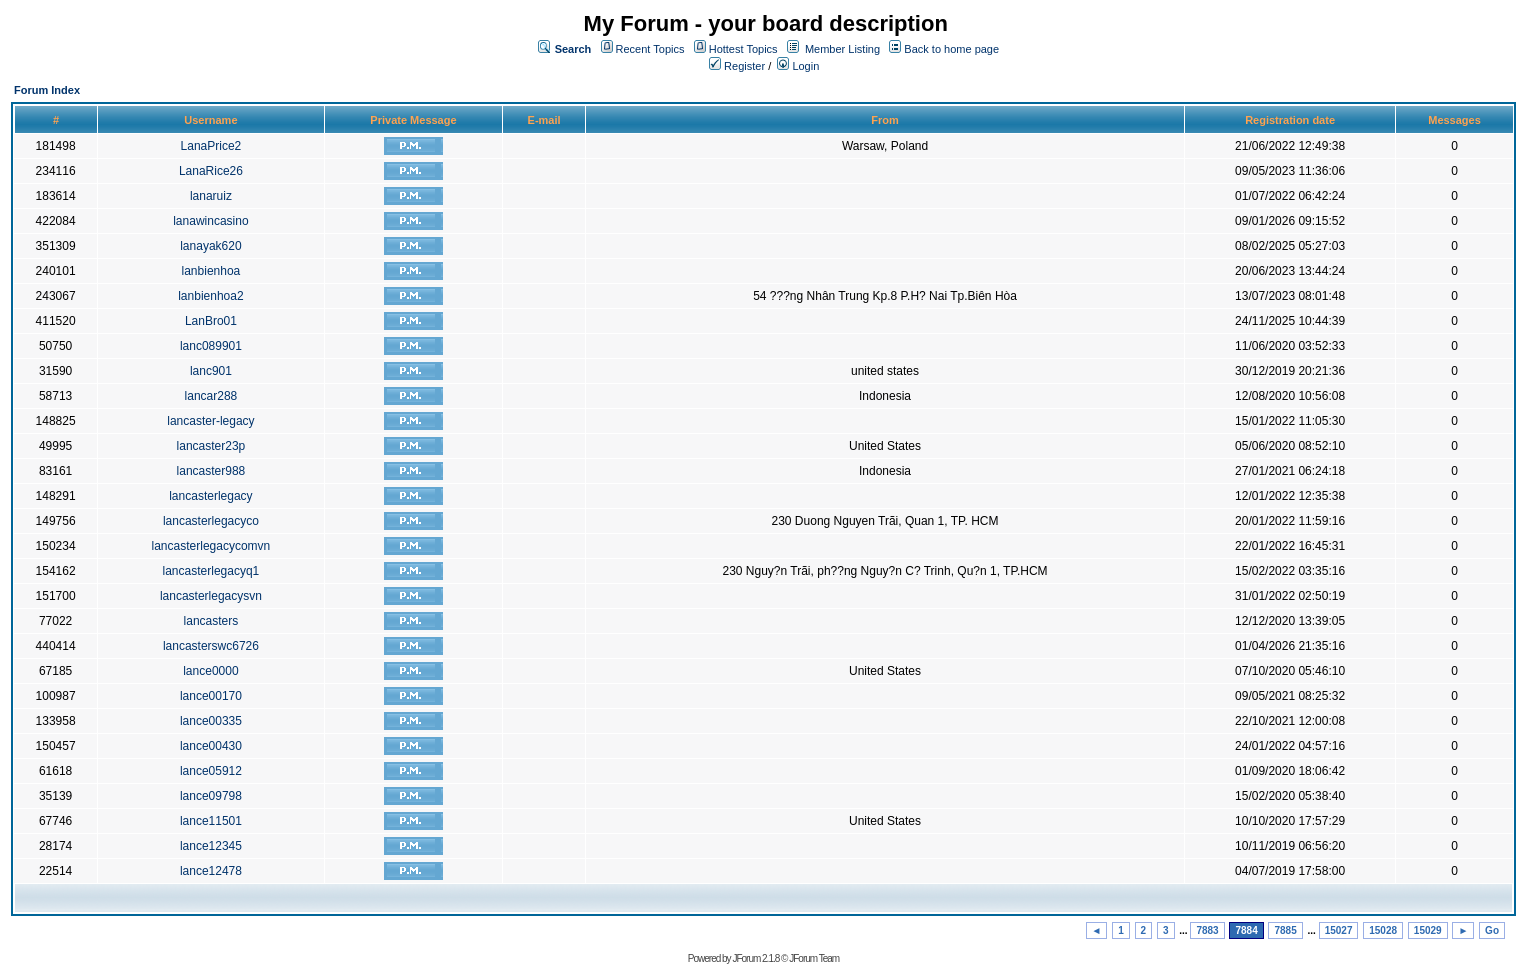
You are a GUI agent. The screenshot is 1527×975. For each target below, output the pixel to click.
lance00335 (211, 721)
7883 (1207, 930)
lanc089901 (211, 346)
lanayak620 (210, 246)
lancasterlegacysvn (211, 596)
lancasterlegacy (210, 496)
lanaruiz (211, 196)
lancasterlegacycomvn (211, 546)
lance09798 (211, 796)
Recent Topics (650, 49)
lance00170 (211, 696)
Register (737, 66)
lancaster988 (211, 471)
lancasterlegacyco (211, 521)
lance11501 (211, 821)
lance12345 (211, 846)
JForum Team (814, 958)
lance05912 (211, 771)
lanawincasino (210, 221)
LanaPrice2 (211, 146)
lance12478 (211, 871)
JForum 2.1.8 (755, 958)
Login (798, 66)
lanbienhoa (211, 271)
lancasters (211, 621)
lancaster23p (211, 446)
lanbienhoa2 (210, 296)
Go (1492, 930)
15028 (1383, 930)
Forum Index (47, 90)
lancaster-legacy (210, 421)
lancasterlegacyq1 (211, 571)
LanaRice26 (211, 171)
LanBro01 (211, 321)
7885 (1285, 930)
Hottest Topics (743, 49)
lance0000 (210, 671)
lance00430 (211, 746)
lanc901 (211, 371)
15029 (1428, 930)
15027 (1339, 930)
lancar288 (211, 396)
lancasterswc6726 (211, 646)
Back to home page (951, 49)
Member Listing (842, 49)
